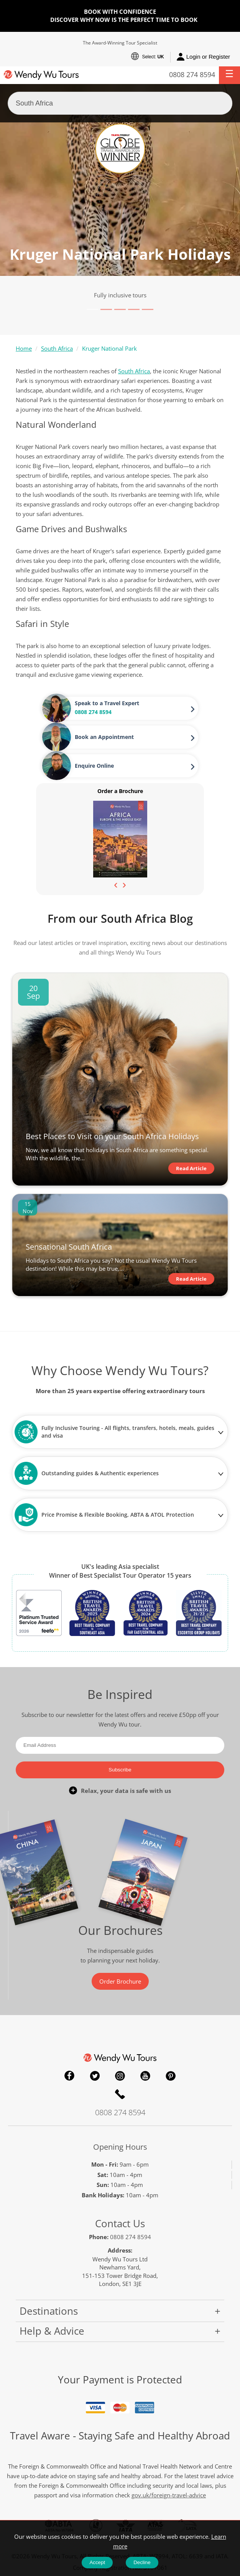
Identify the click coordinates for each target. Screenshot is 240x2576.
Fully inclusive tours (120, 295)
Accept (97, 2562)
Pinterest (171, 2076)
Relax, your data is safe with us (126, 1790)
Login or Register (203, 57)
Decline (141, 2562)
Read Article (191, 1168)
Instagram (120, 2076)
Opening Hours (120, 2147)
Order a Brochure (120, 791)
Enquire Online (94, 765)
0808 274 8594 (192, 74)
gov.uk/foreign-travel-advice (169, 2495)
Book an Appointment (104, 736)
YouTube (145, 2076)
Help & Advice (52, 2331)
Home (24, 348)
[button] (229, 75)
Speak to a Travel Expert (107, 703)
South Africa (57, 348)
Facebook (69, 2076)
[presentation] (116, 884)
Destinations (49, 2311)
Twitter (95, 2076)
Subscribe (119, 1770)
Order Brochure (120, 1981)
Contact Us (120, 2223)
